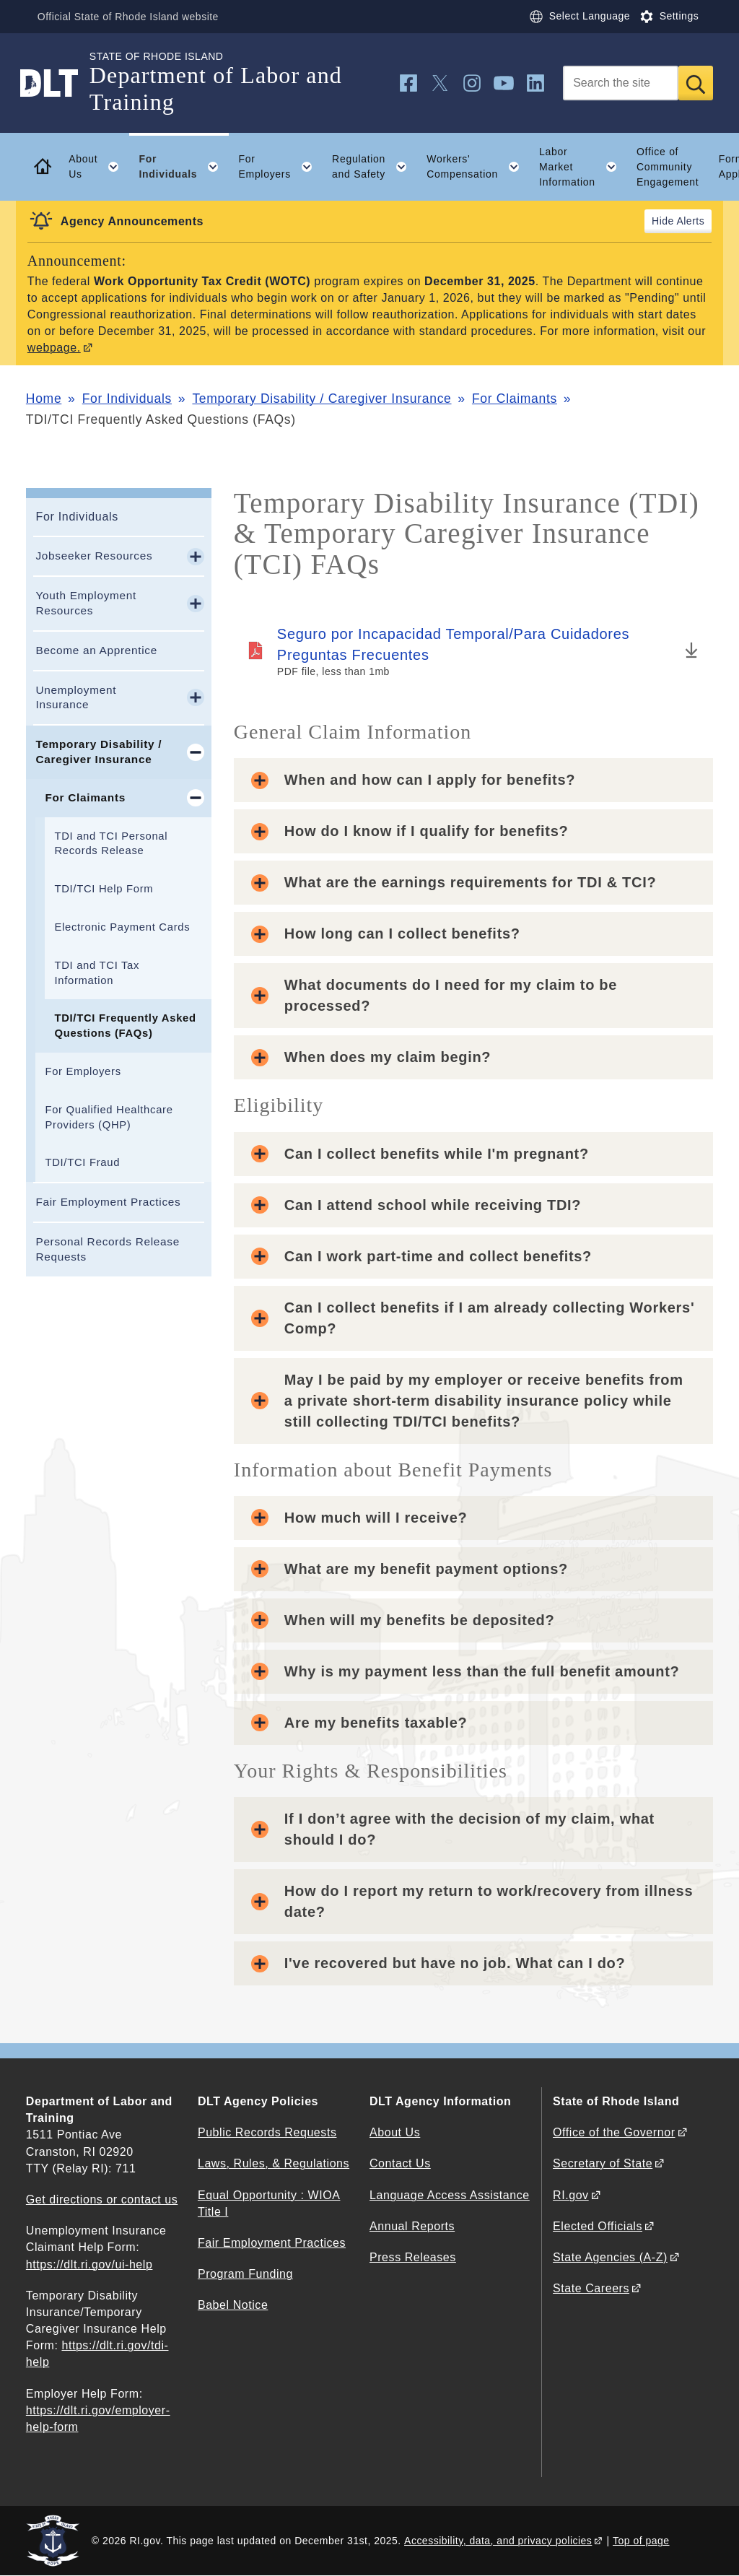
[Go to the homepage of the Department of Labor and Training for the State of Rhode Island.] (57, 83)
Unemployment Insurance (75, 697)
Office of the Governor (614, 2132)
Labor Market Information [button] (582, 167)
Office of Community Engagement (668, 167)
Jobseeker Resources (93, 555)
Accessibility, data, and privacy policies (498, 2540)
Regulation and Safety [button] (374, 167)
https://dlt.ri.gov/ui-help (89, 2264)
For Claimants (514, 398)
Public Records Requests (267, 2132)
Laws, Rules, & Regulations (273, 2163)
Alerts (690, 221)
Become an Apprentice (96, 650)
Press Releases (413, 2257)
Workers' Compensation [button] (478, 167)
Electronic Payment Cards (122, 927)
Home (43, 398)
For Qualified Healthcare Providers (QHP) (108, 1117)
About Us (395, 2132)
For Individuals (127, 398)
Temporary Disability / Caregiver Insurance (321, 398)
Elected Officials (597, 2226)
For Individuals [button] (183, 167)
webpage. (54, 347)
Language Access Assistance (450, 2195)
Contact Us (400, 2163)
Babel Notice (233, 2305)
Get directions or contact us (102, 2199)
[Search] (620, 83)
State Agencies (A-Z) (610, 2257)
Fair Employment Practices (107, 1202)
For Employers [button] (280, 167)
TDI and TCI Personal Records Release (110, 843)
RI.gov (571, 2195)
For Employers (83, 1071)
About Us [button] (99, 167)
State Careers (591, 2288)
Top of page (641, 2540)
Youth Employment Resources (85, 603)
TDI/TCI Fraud (82, 1162)
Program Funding (245, 2274)
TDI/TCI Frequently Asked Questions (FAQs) (125, 1025)
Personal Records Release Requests (107, 1249)
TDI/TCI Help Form (103, 889)
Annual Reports (412, 2226)
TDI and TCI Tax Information (96, 973)
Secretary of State (602, 2163)
